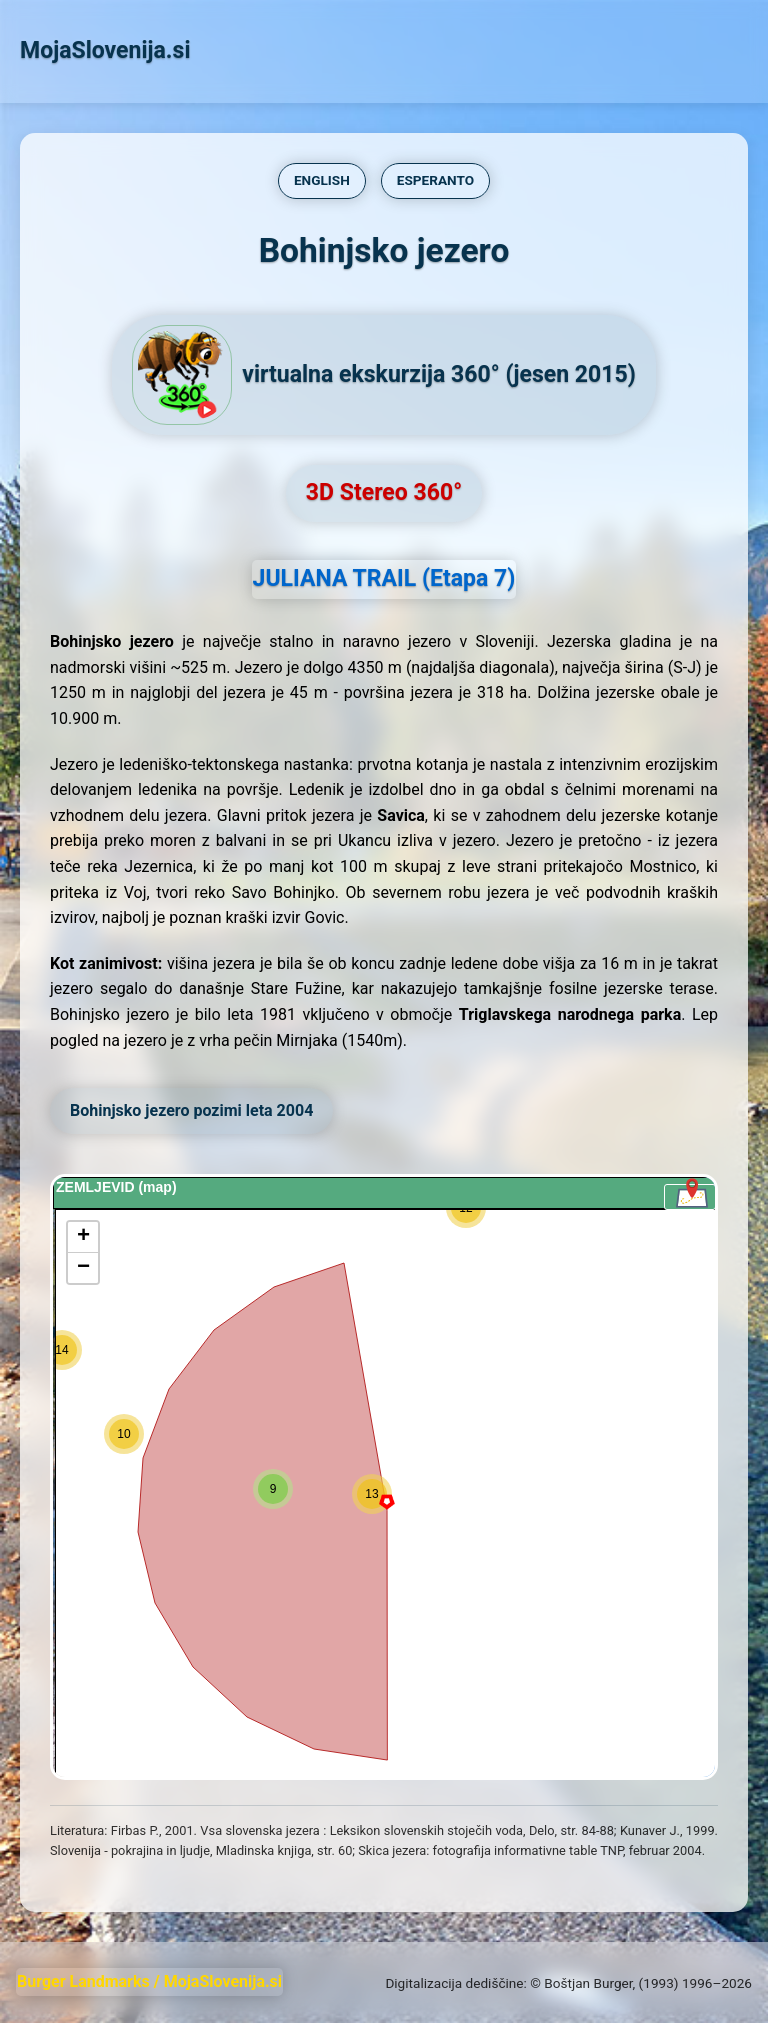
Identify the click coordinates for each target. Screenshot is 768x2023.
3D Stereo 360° (384, 492)
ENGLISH (322, 180)
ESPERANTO (435, 180)
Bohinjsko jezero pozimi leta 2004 (191, 1110)
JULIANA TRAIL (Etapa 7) (384, 578)
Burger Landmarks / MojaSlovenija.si (149, 1981)
